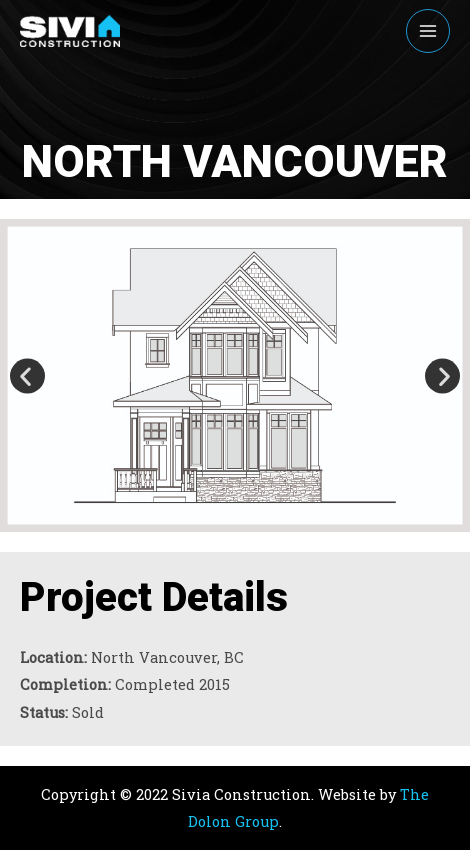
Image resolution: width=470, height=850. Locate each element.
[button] (27, 375)
